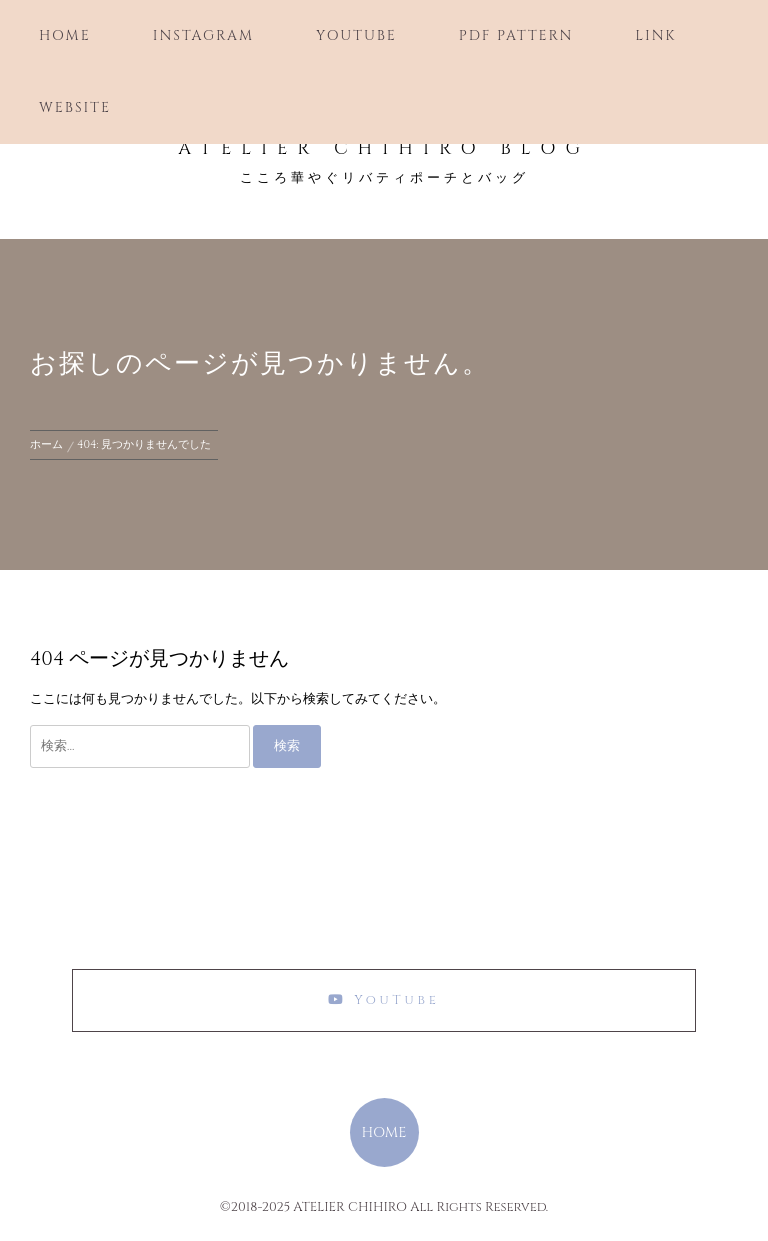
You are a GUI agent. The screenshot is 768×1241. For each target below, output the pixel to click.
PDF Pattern (516, 35)
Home (65, 35)
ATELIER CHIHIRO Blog (384, 148)
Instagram (203, 35)
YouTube (356, 35)
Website (75, 107)
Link (655, 35)
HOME (383, 1132)
